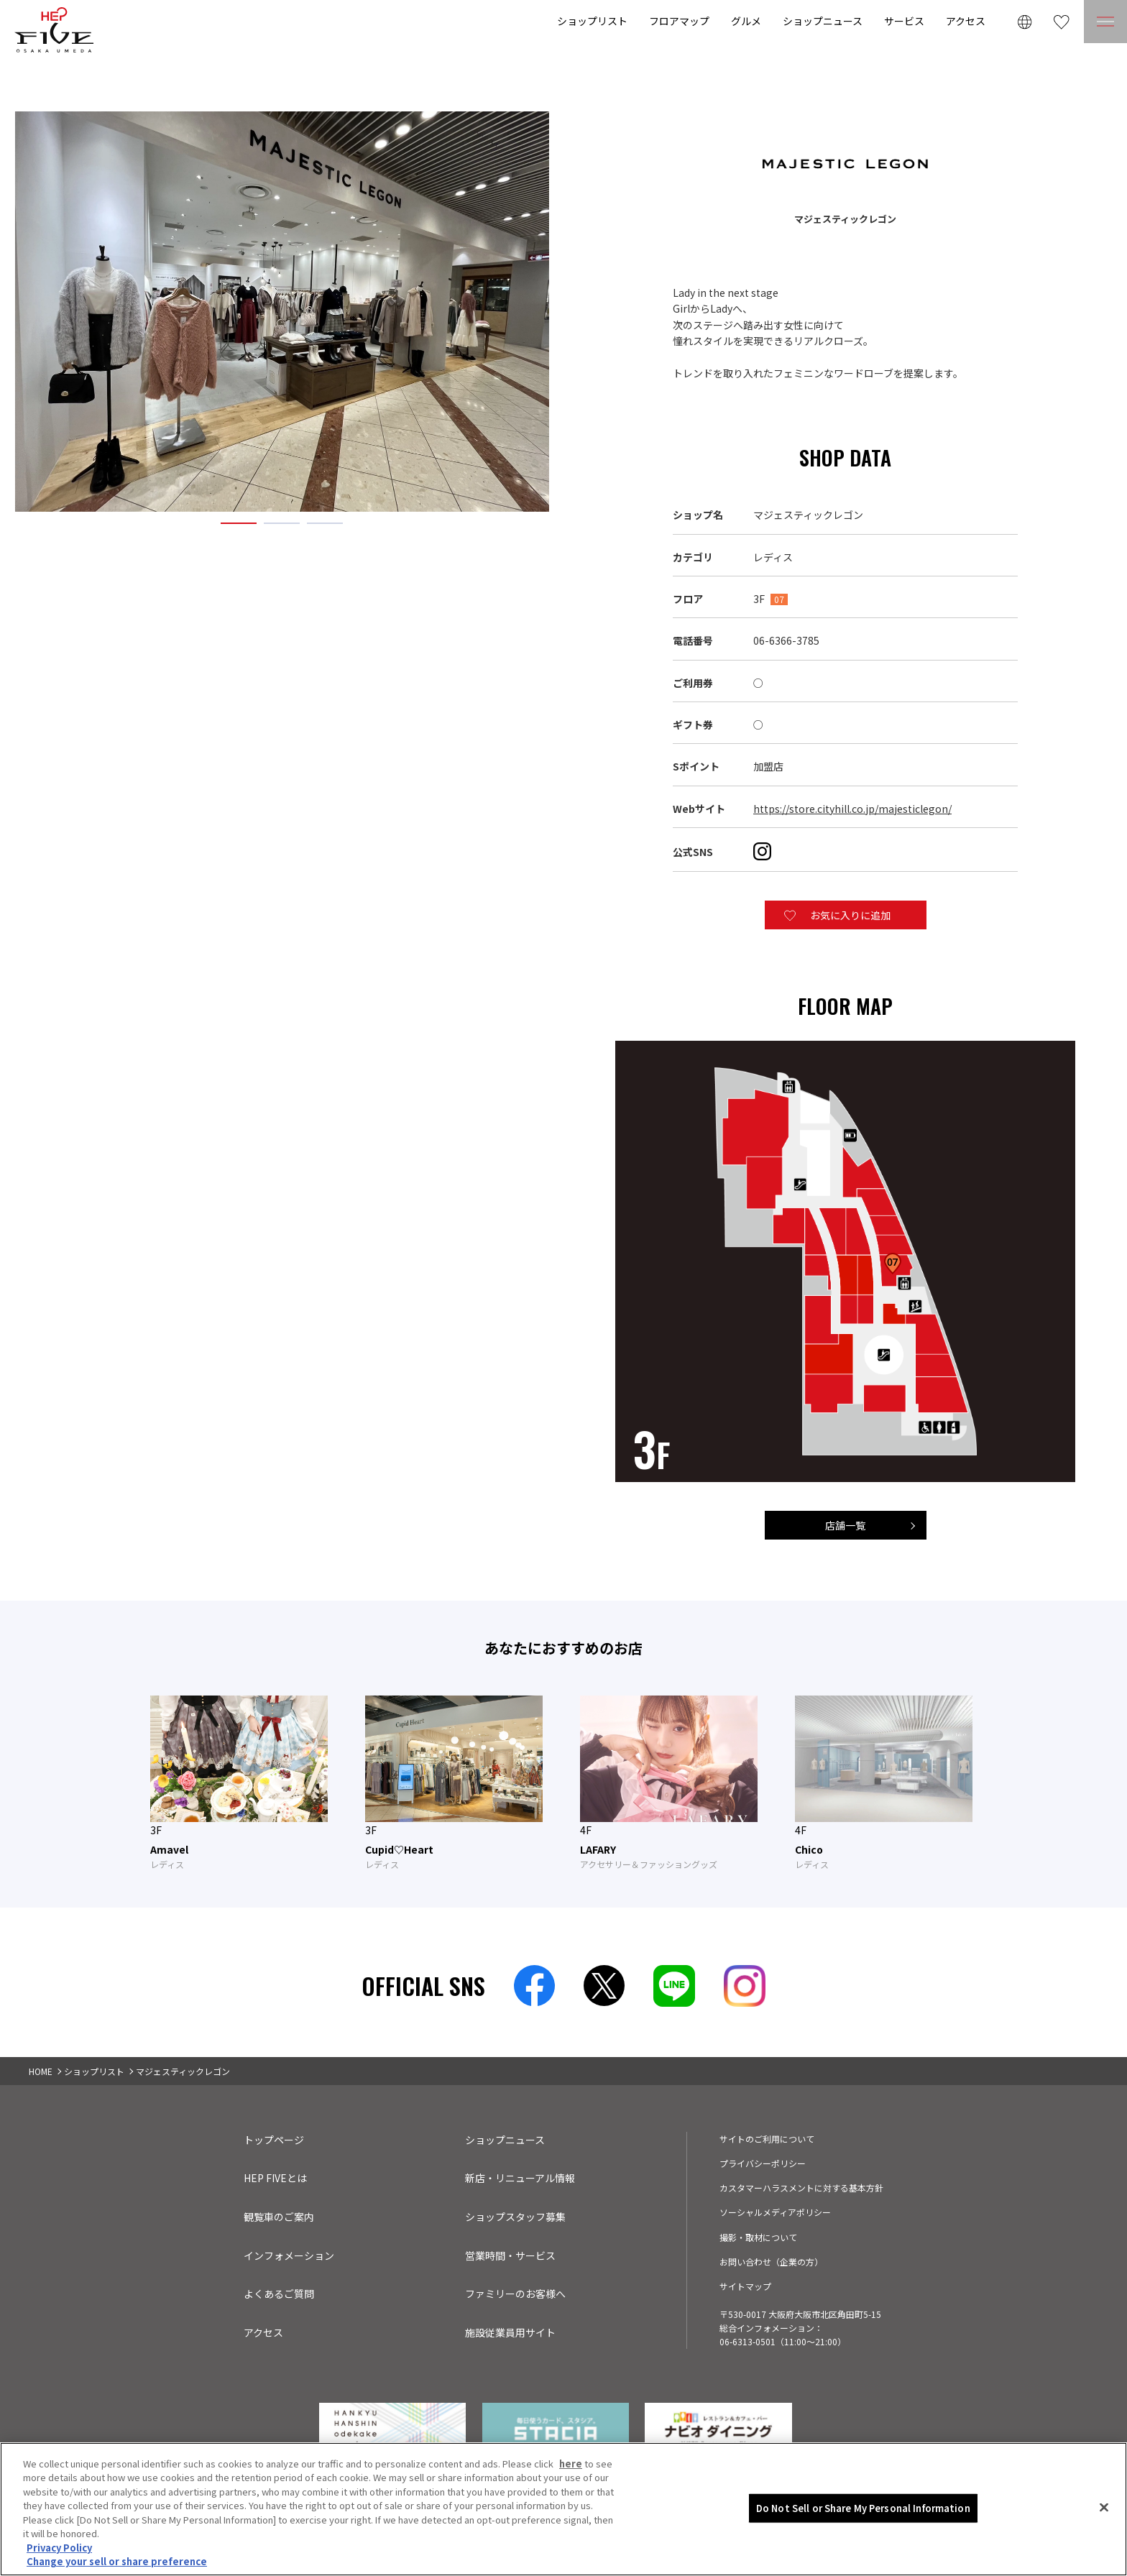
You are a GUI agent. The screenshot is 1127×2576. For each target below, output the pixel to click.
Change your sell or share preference (117, 2561)
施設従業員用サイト (510, 2332)
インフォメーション (289, 2255)
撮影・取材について (758, 2237)
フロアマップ (679, 21)
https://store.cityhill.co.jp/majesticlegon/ (852, 808)
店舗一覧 (845, 1525)
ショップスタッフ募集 (515, 2216)
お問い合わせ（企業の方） (771, 2261)
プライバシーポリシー (762, 2163)
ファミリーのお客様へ (515, 2293)
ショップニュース (822, 21)
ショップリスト (592, 21)
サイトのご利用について (766, 2139)
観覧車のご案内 (279, 2216)
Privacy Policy (59, 2547)
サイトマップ (745, 2286)
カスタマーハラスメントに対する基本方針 (801, 2187)
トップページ (274, 2140)
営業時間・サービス (510, 2255)
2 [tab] (282, 524)
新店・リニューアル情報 (520, 2178)
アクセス (965, 21)
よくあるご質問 (279, 2293)
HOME (40, 2071)
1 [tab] (239, 524)
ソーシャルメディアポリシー (775, 2212)
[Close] (1104, 2507)
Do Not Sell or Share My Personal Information (863, 2508)
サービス (904, 21)
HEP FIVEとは (275, 2178)
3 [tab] (325, 524)
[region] (563, 2509)
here (570, 2463)
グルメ (746, 21)
